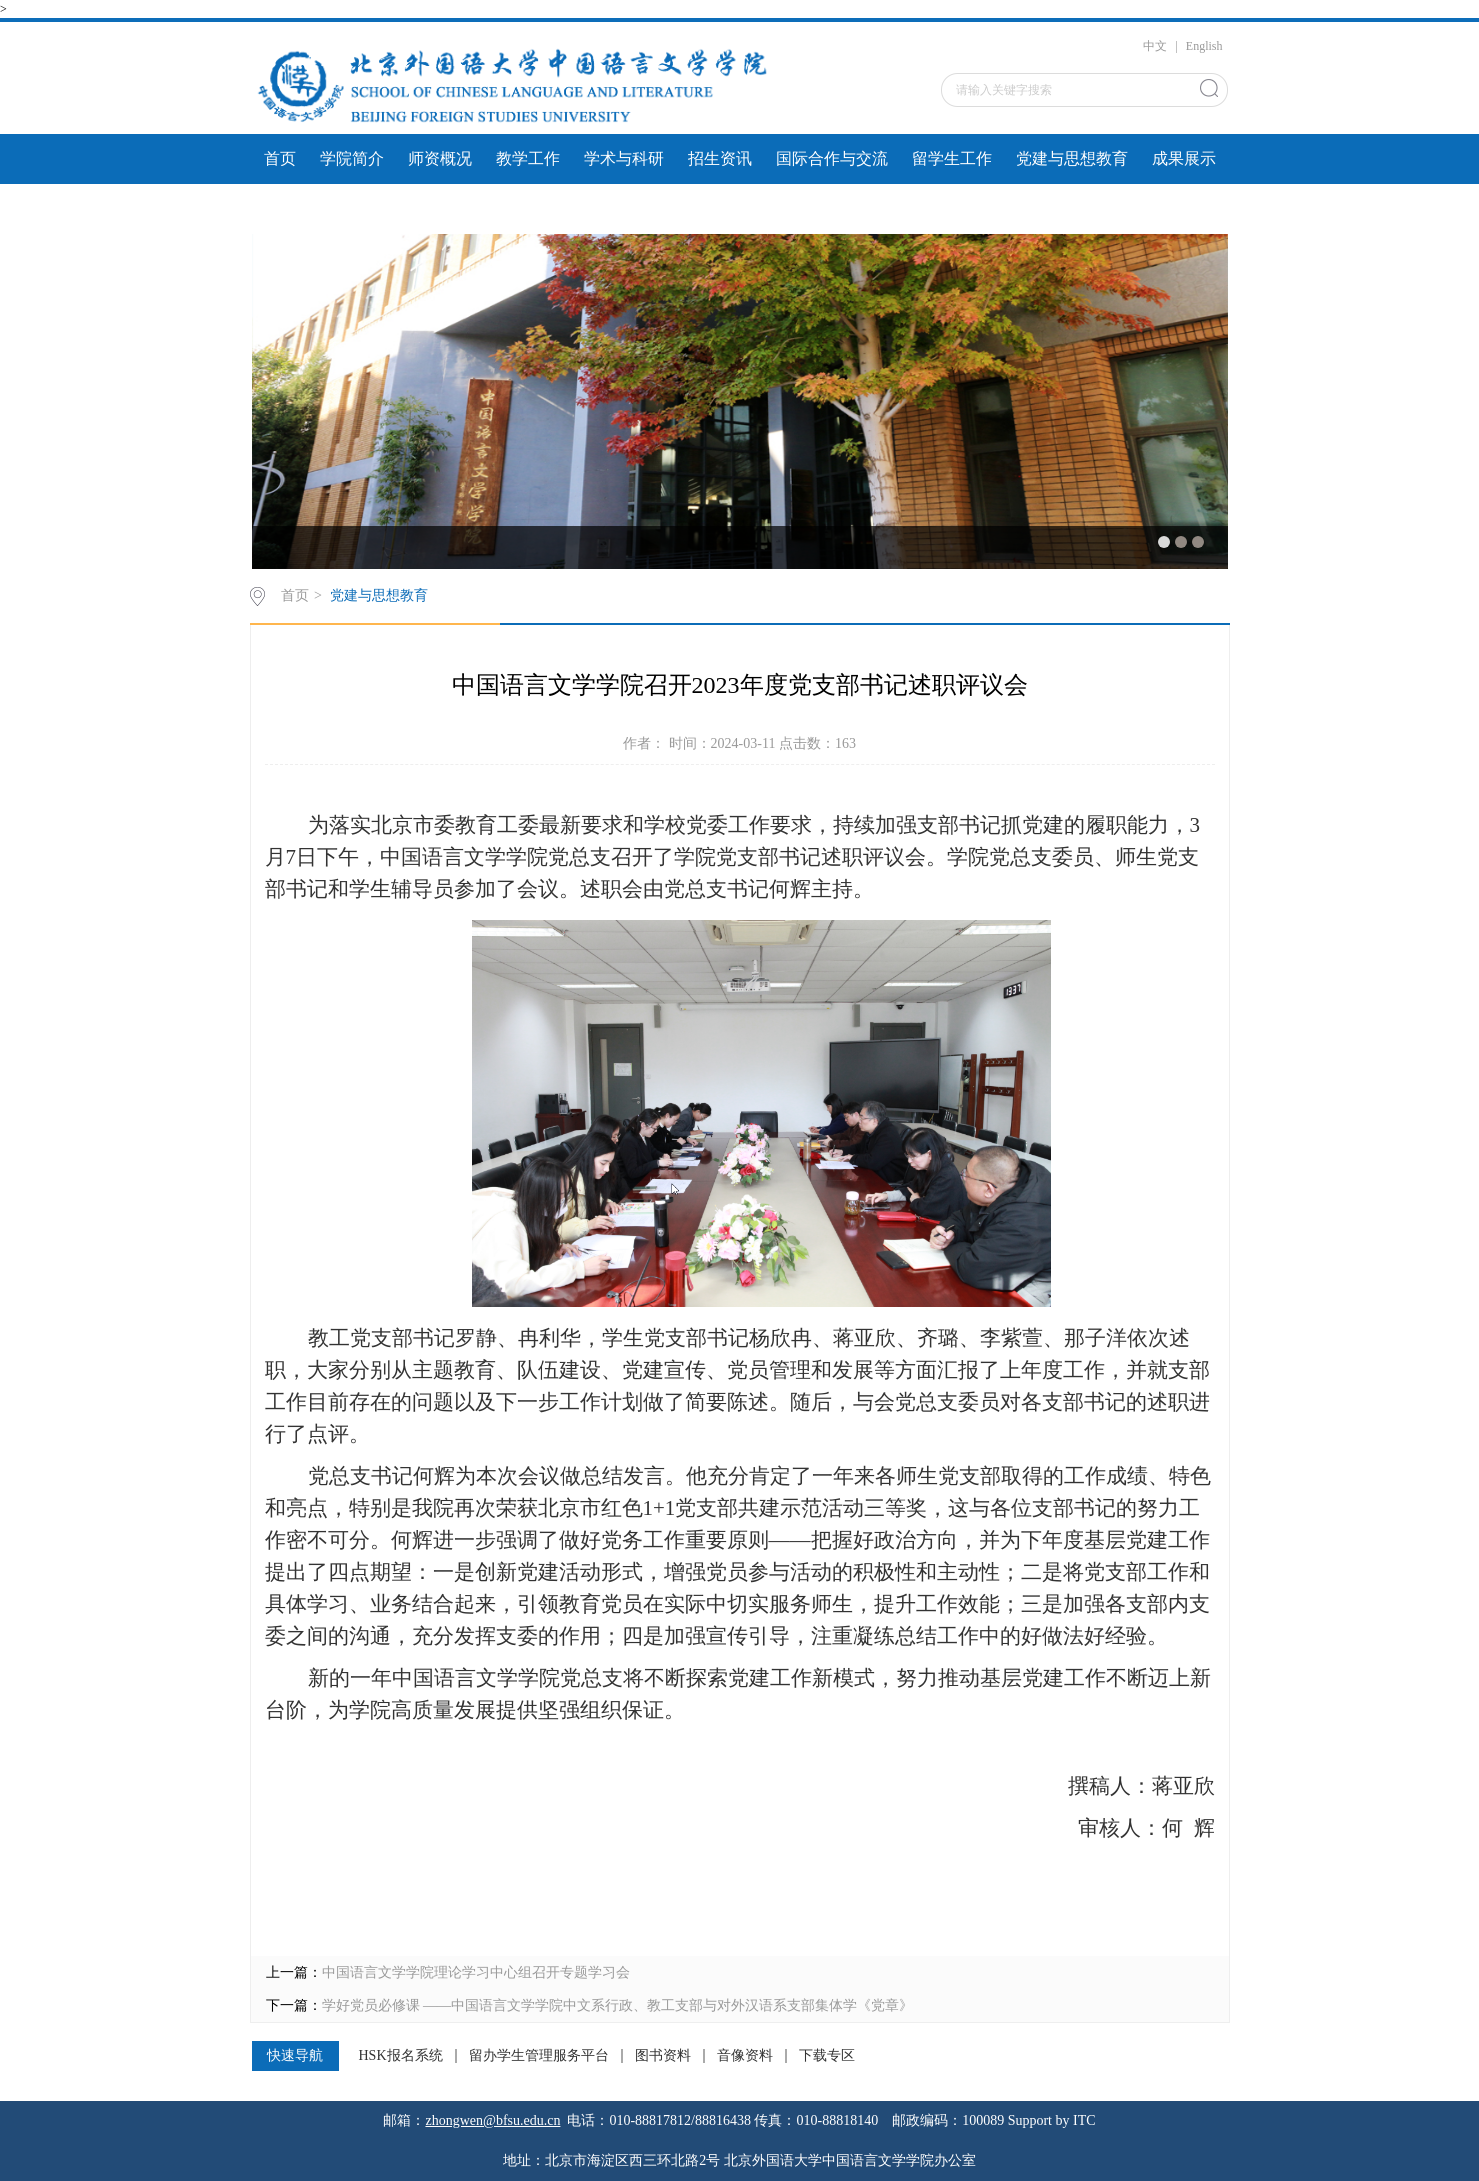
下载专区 (827, 2056)
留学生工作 (952, 158)
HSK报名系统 (401, 2056)
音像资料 (745, 2056)
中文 (1155, 46)
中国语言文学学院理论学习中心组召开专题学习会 (476, 1972)
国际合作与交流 (832, 158)
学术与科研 (624, 158)
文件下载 (296, 208)
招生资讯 (720, 158)
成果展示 (1184, 158)
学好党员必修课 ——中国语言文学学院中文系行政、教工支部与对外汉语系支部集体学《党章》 (618, 2005)
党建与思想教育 (1072, 158)
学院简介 (352, 158)
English (1204, 46)
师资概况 (440, 158)
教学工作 (528, 158)
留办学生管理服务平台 (539, 2056)
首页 (280, 158)
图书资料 (663, 2056)
